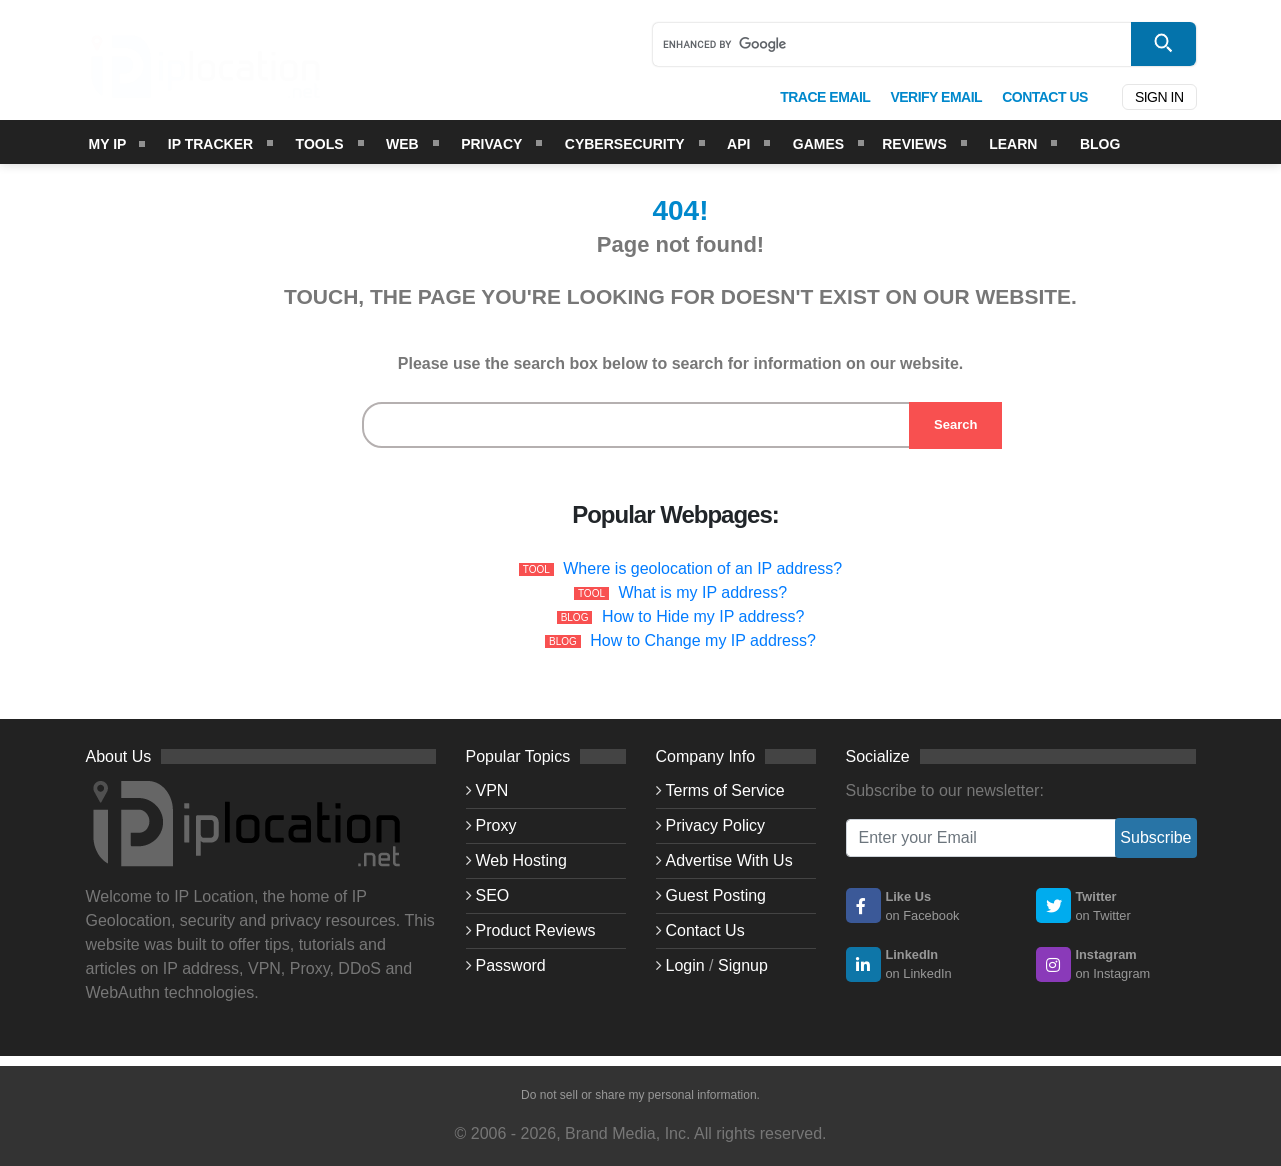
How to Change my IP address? (703, 640)
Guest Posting (716, 895)
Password (511, 965)
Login (685, 965)
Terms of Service (725, 790)
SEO (493, 895)
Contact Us (705, 930)
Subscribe (1155, 837)
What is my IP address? (702, 592)
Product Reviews (536, 930)
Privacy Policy (716, 825)
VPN (492, 790)
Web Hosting (521, 860)
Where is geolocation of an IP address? (702, 568)
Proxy (496, 825)
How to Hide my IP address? (703, 616)
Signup (743, 965)
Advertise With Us (729, 860)
